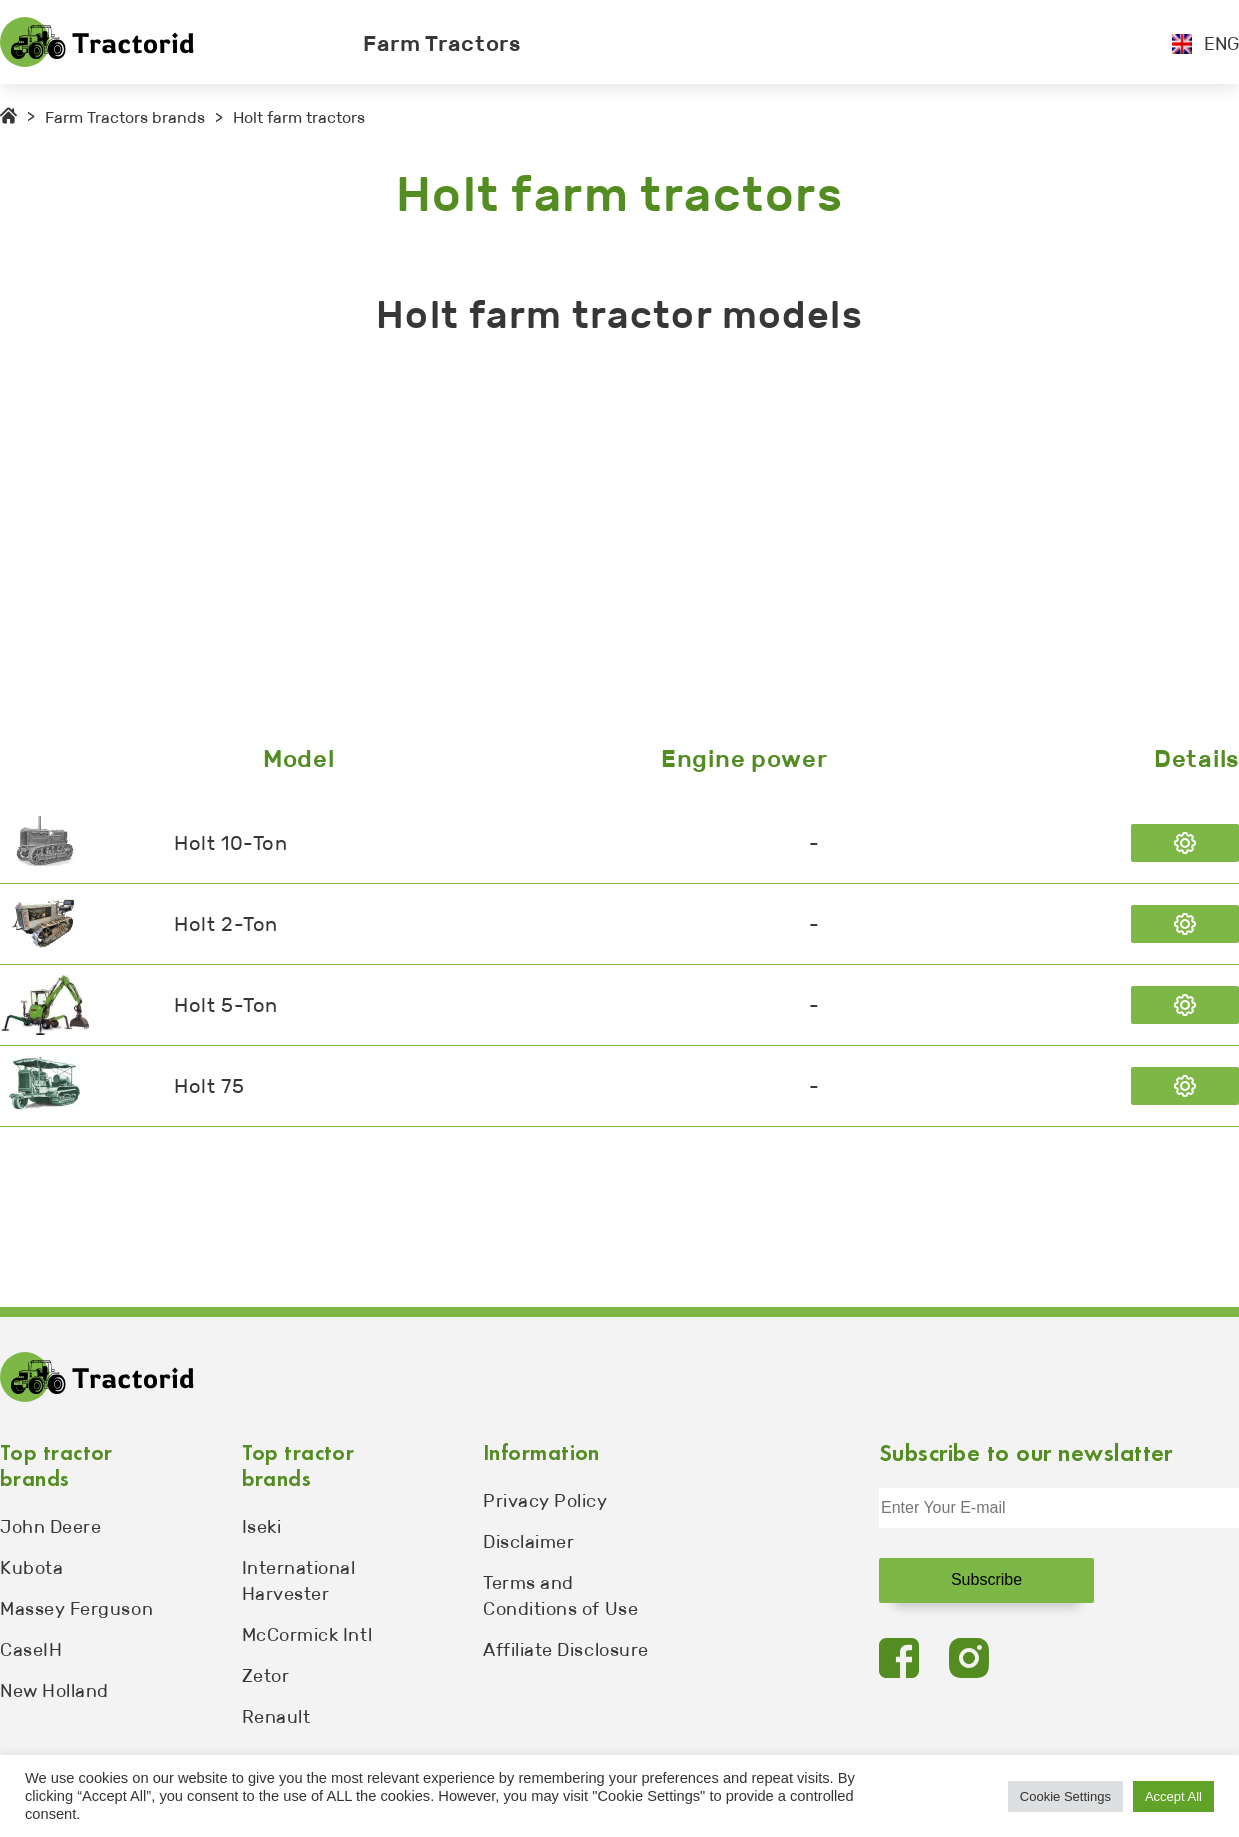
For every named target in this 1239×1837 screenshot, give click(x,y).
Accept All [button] (1173, 1796)
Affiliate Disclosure (566, 1650)
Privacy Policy (545, 1501)
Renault (276, 1717)
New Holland (54, 1691)
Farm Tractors (442, 43)
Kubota (31, 1568)
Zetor (266, 1676)
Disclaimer (528, 1542)
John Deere (50, 1527)
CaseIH (31, 1650)
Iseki (262, 1527)
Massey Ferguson (76, 1609)
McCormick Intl (307, 1635)
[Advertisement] (600, 545)
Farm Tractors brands (125, 117)
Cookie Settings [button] (1065, 1796)
